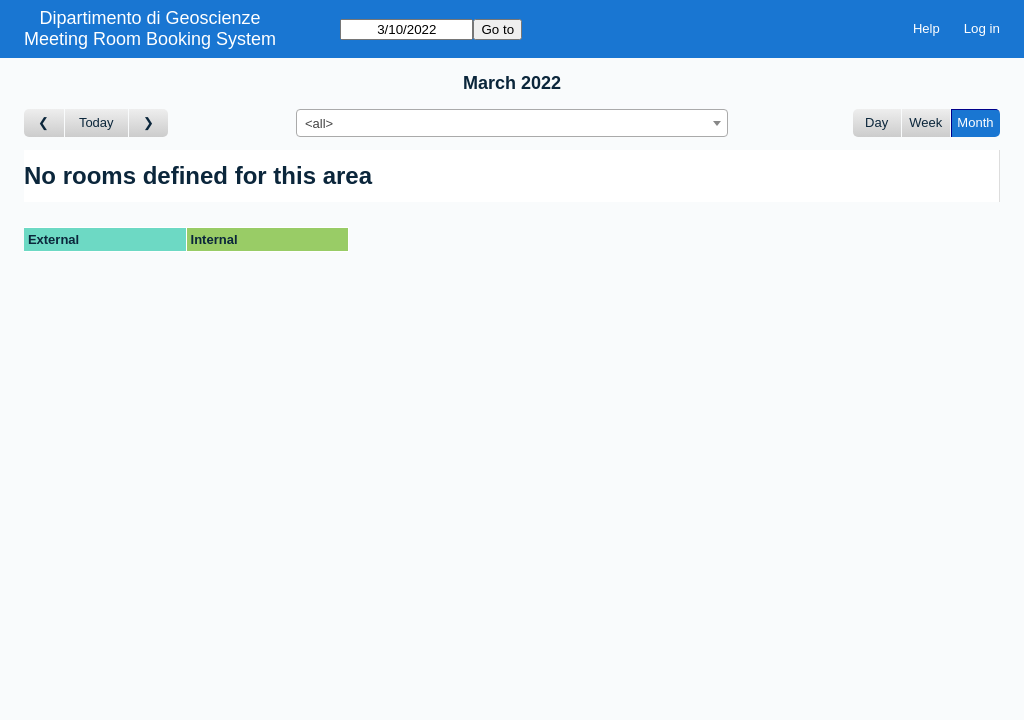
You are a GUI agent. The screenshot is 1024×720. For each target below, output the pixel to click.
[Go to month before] (44, 123)
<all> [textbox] (319, 123)
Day (876, 122)
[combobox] (512, 123)
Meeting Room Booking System (150, 39)
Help (926, 28)
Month (975, 122)
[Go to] (406, 29)
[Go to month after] (149, 123)
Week (925, 122)
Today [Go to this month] (96, 122)
